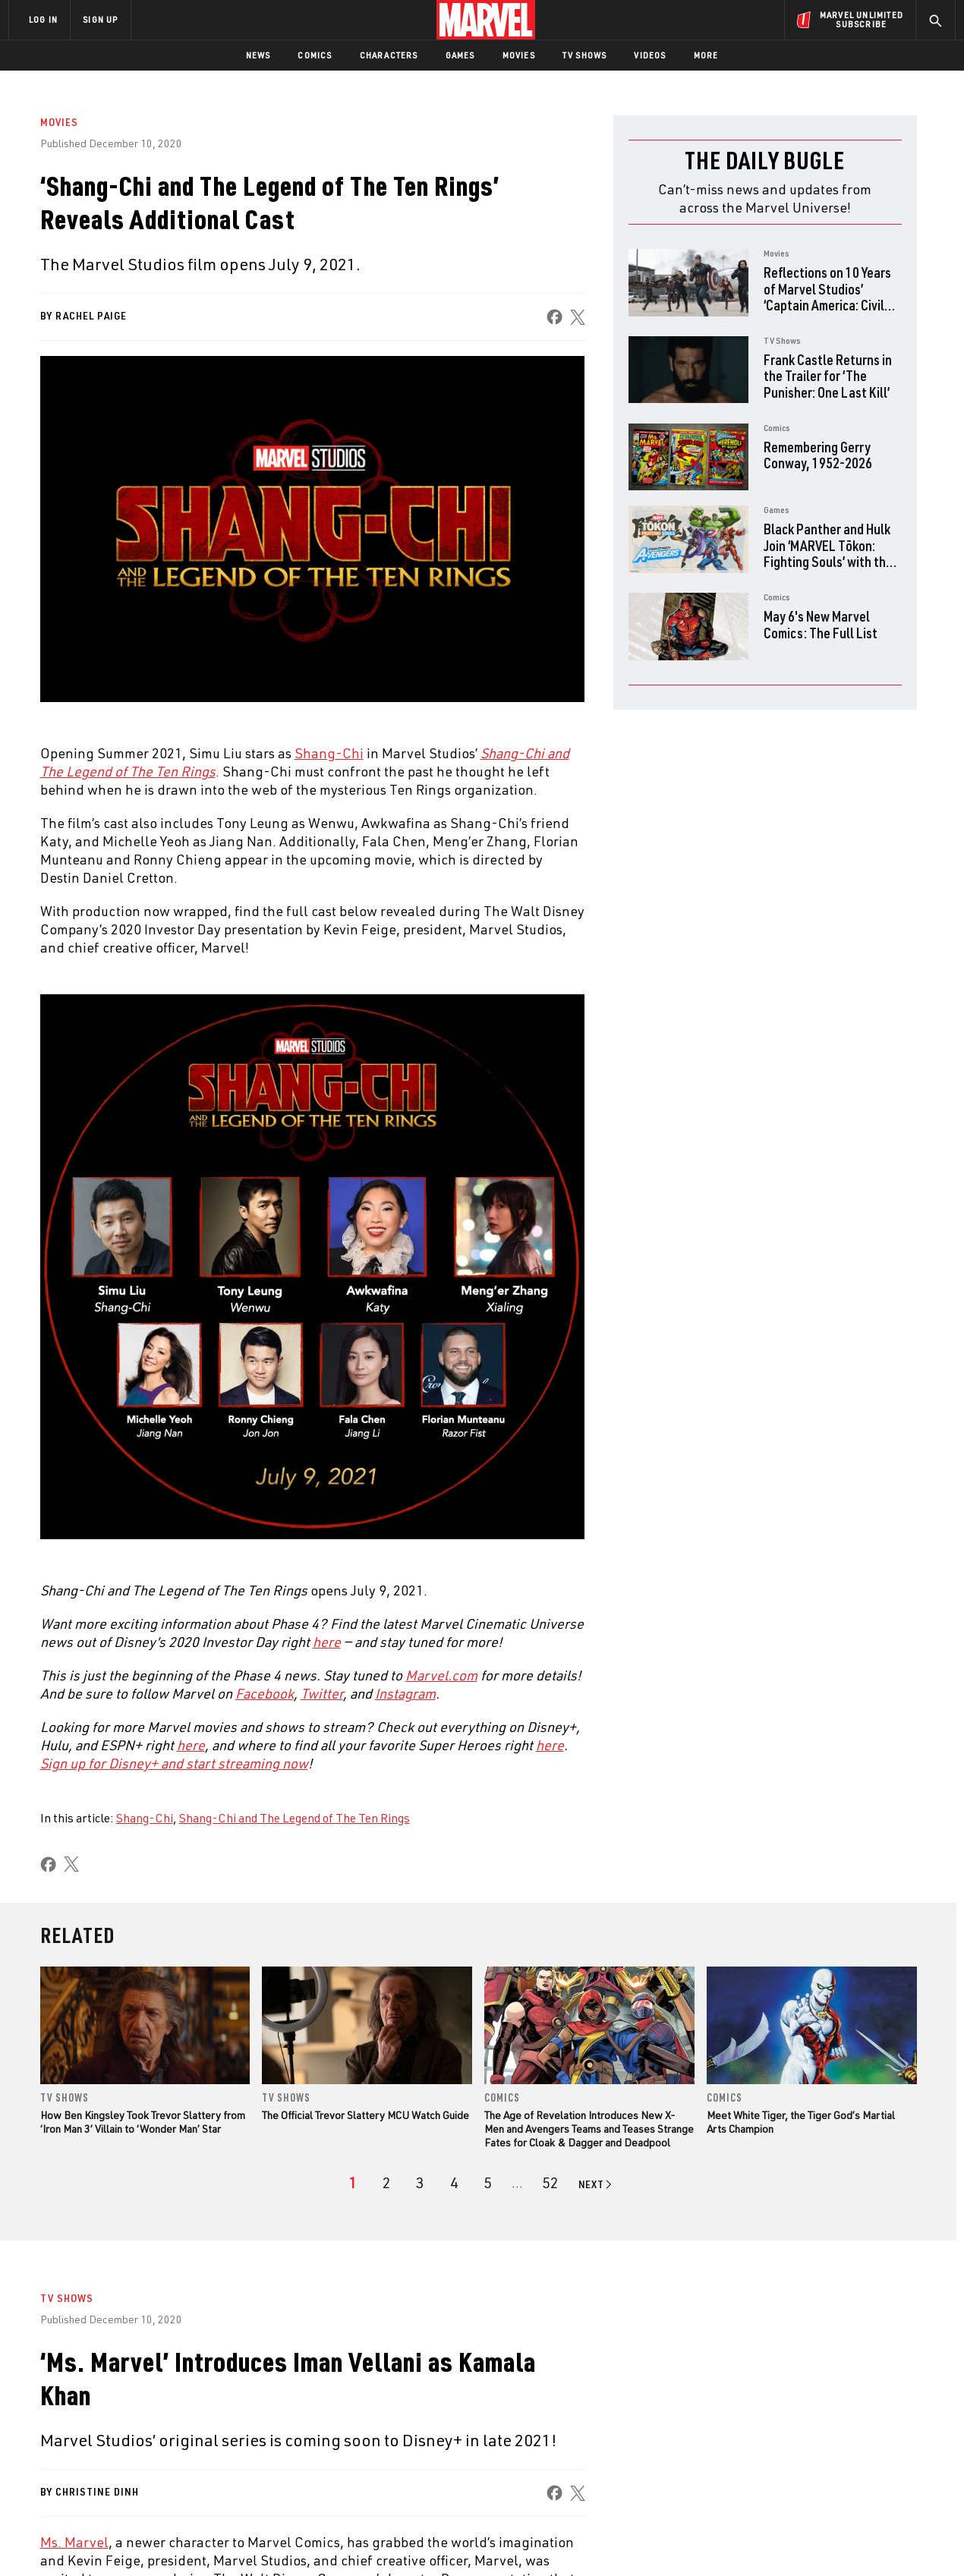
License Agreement (648, 2540)
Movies (518, 55)
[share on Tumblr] (899, 2411)
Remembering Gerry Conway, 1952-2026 (818, 455)
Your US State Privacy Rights (295, 2540)
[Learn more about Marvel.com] (441, 1675)
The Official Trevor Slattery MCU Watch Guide (365, 2114)
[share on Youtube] (774, 2444)
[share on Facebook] (554, 317)
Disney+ (295, 2395)
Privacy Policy (194, 2540)
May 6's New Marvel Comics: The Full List (820, 624)
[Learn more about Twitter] (322, 1693)
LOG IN (43, 19)
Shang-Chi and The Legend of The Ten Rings (294, 1817)
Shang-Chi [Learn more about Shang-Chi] (329, 753)
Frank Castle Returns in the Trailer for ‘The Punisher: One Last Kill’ (828, 376)
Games (460, 55)
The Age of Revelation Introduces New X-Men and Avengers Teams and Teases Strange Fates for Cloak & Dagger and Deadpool (589, 2128)
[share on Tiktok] (774, 2475)
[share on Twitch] (899, 2444)
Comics (315, 55)
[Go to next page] (596, 2184)
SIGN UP (100, 19)
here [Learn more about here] (327, 1641)
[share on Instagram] (857, 2411)
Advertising (307, 2373)
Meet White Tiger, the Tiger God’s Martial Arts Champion (801, 2121)
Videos (650, 55)
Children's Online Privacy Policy (531, 2540)
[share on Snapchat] (816, 2444)
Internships (162, 2439)
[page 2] (386, 2183)
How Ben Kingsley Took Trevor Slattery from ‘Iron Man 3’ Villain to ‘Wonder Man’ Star (142, 2121)
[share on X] (576, 317)
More (706, 55)
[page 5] (487, 2183)
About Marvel (167, 2373)
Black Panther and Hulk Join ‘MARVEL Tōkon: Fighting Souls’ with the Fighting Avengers (828, 553)
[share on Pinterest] (857, 2444)
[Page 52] (550, 2183)
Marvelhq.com (313, 2417)
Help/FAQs (156, 2395)
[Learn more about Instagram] (405, 1693)
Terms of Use (124, 2540)
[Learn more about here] (191, 1745)
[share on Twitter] (816, 2411)
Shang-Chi (144, 1817)
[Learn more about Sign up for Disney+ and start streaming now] (174, 1763)
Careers (152, 2417)
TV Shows (584, 55)
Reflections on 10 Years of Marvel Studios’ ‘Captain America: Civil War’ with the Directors (827, 296)
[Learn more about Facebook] (264, 1693)
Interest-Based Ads (743, 2540)
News (258, 55)
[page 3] (420, 2183)
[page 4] (454, 2183)
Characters (389, 55)
